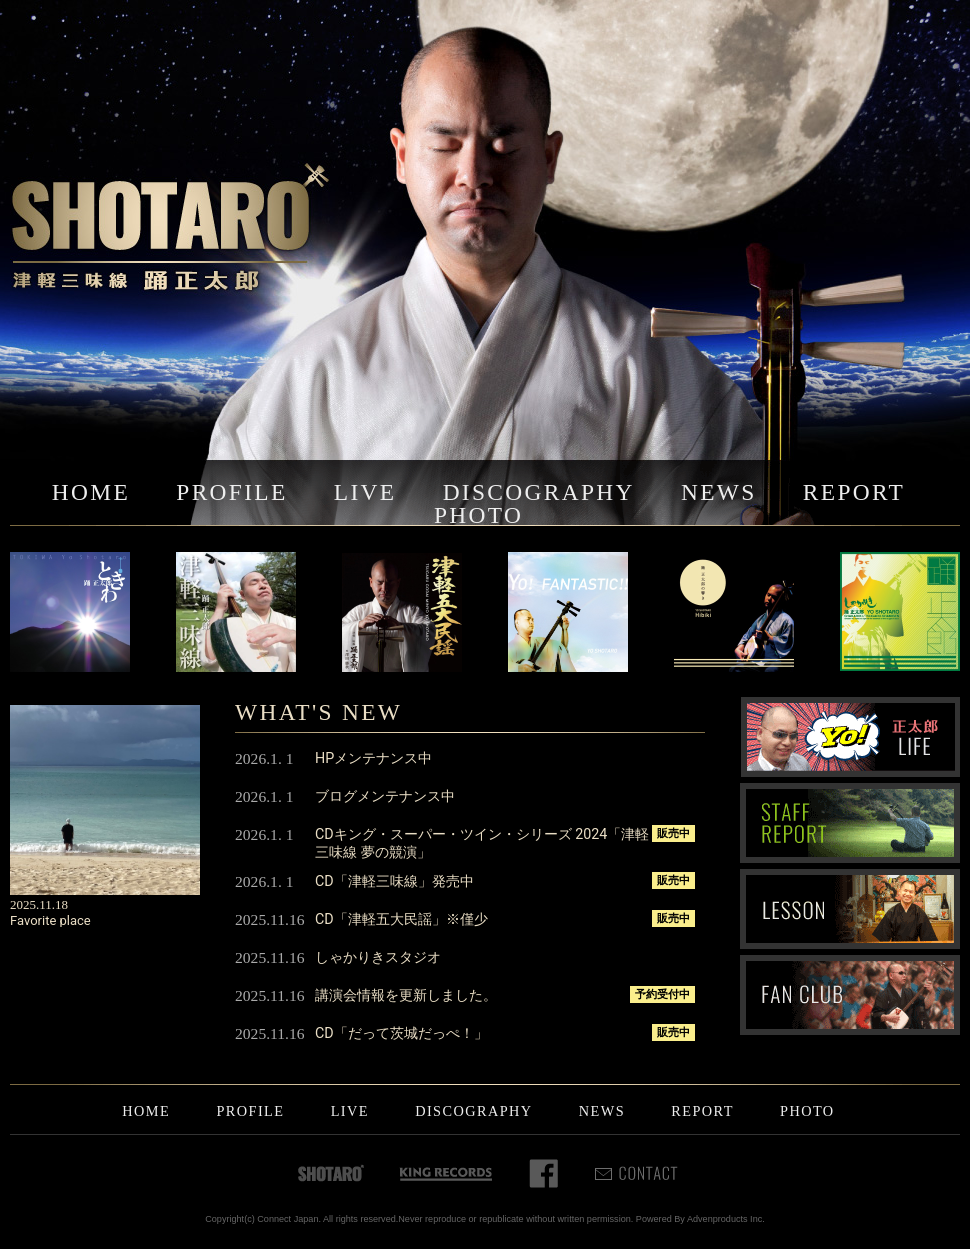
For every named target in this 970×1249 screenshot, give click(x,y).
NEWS (719, 492)
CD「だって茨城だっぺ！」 (401, 1033)
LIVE (365, 492)
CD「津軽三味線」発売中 (394, 881)
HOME (91, 492)
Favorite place (50, 920)
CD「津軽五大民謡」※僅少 (401, 919)
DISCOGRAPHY (539, 492)
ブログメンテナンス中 (385, 796)
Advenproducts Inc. (726, 1219)
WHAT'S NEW (318, 712)
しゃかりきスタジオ (378, 957)
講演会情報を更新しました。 (406, 995)
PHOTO (478, 515)
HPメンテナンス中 (373, 758)
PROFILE (231, 492)
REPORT (854, 492)
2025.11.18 (39, 904)
